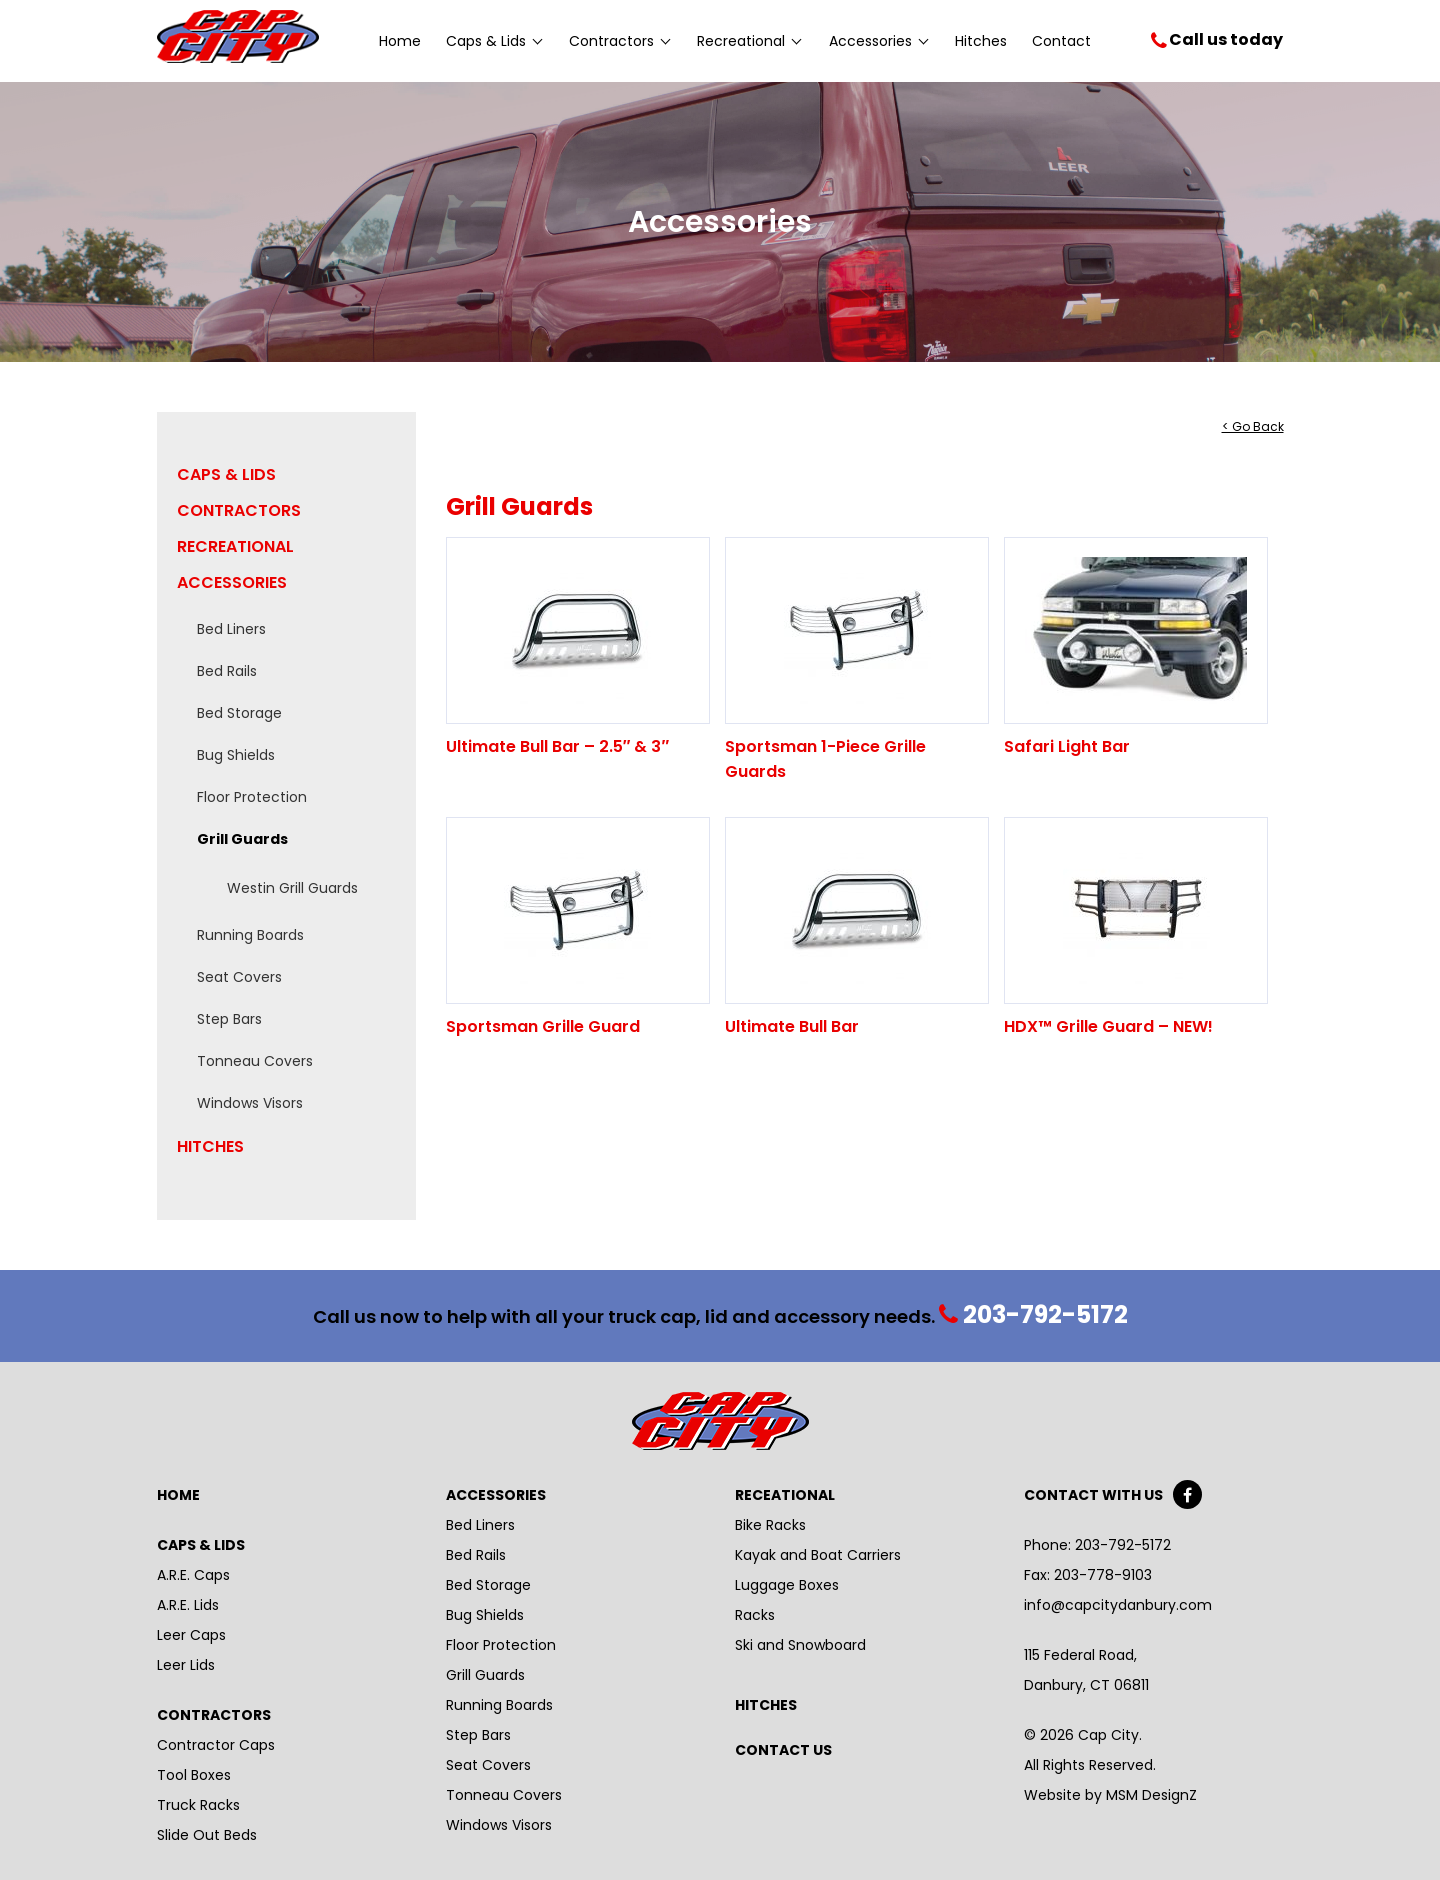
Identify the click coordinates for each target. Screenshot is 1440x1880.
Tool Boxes (194, 1775)
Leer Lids (186, 1665)
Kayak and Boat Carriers (818, 1555)
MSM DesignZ (1151, 1795)
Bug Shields (236, 755)
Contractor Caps (216, 1745)
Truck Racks (198, 1805)
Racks (755, 1615)
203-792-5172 (1035, 1315)
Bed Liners (231, 629)
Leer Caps (191, 1635)
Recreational (749, 41)
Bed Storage (239, 713)
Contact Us (783, 1750)
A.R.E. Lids (188, 1605)
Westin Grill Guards (292, 888)
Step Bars (229, 1019)
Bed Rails (227, 671)
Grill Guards (242, 839)
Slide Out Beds (207, 1835)
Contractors (619, 41)
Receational (785, 1495)
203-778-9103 (1101, 1575)
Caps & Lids (494, 41)
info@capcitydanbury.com (1118, 1605)
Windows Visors (250, 1103)
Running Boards (250, 935)
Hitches (981, 41)
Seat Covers (239, 977)
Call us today (1226, 39)
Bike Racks (770, 1525)
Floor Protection (252, 797)
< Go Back (1253, 426)
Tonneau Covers (255, 1061)
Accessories (878, 41)
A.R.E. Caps (193, 1575)
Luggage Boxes (787, 1585)
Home (400, 41)
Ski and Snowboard (800, 1645)
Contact (1061, 41)
